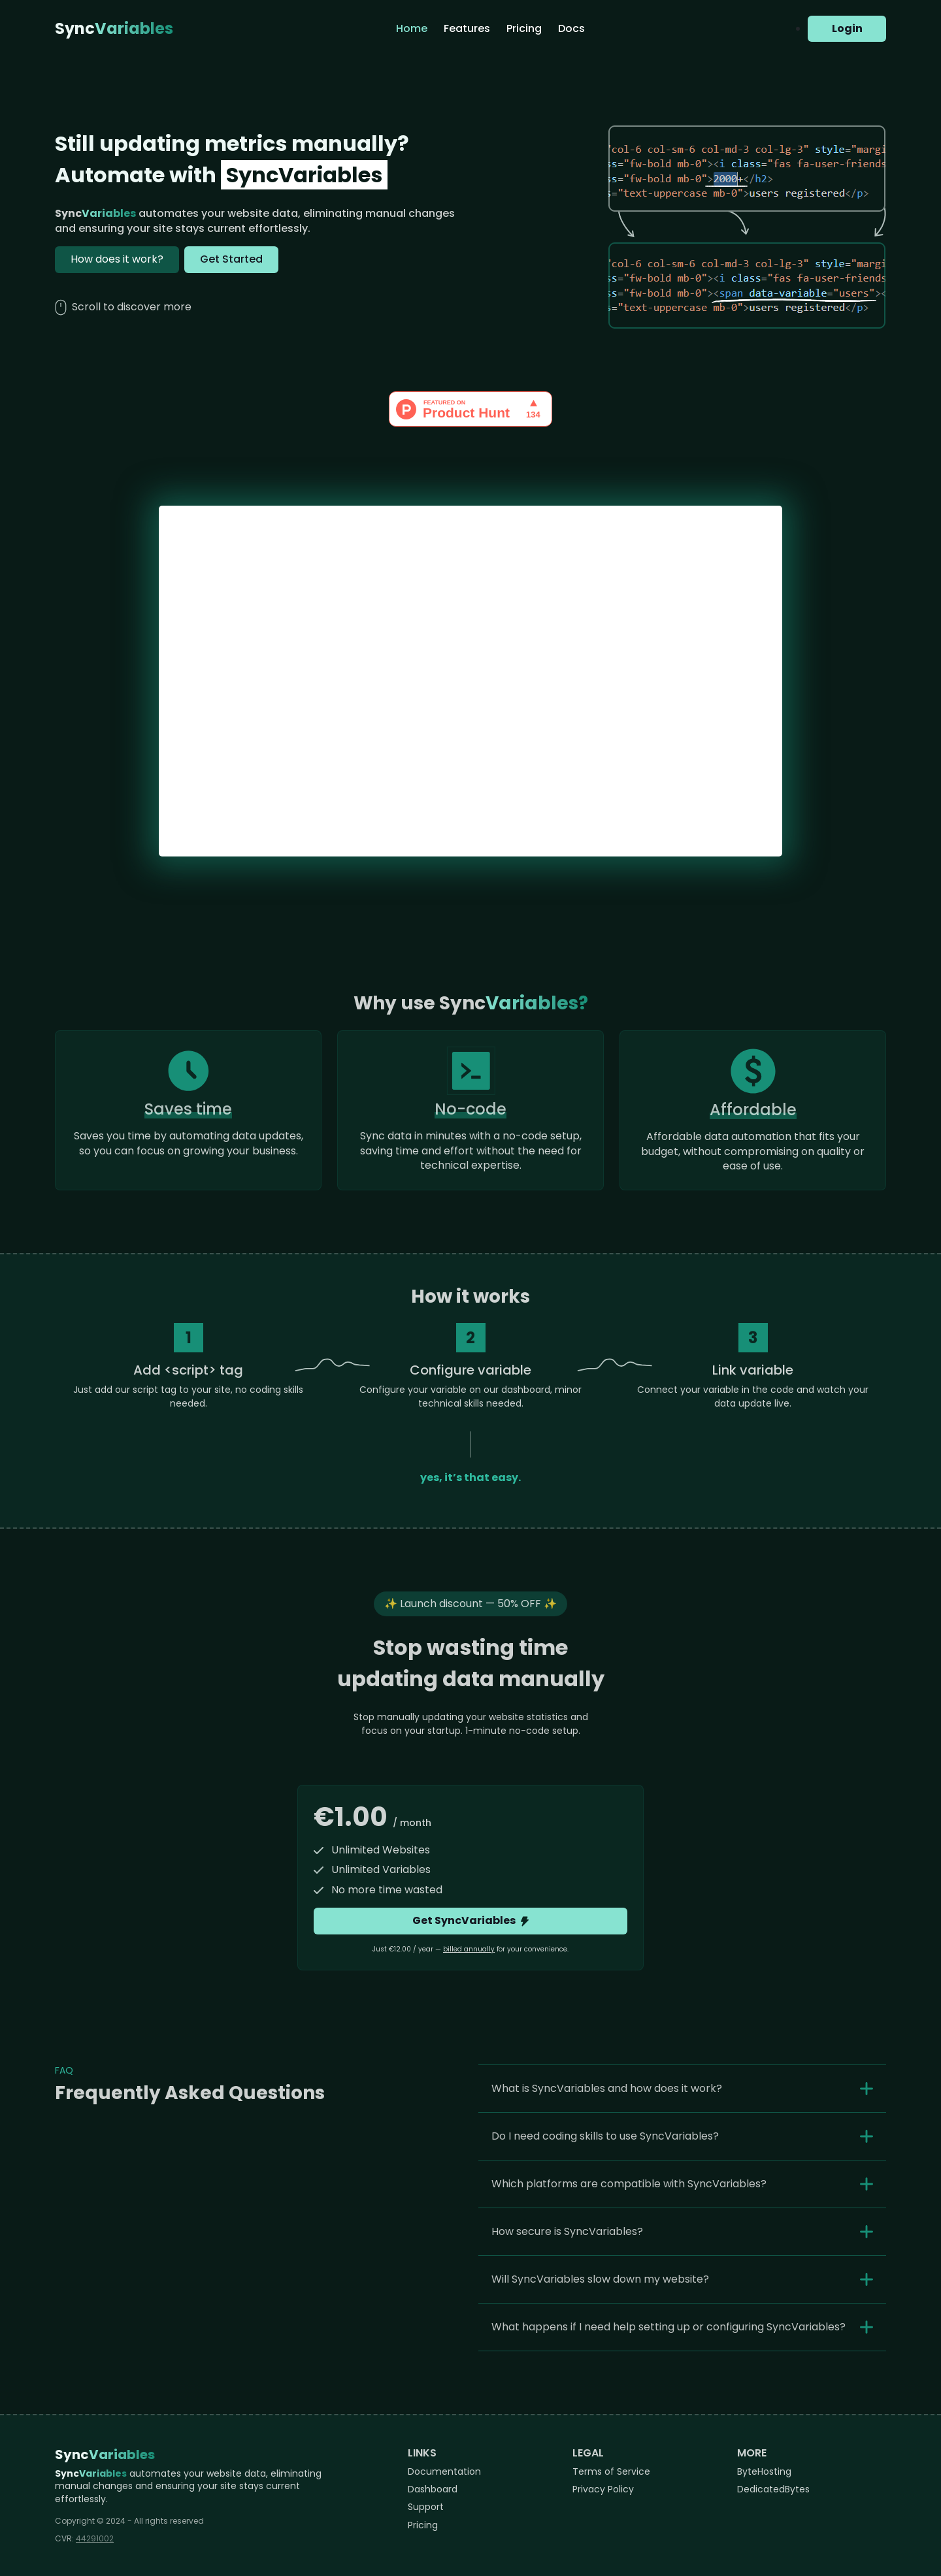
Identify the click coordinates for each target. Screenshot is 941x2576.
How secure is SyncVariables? (567, 2231)
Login (847, 28)
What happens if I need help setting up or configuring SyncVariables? (668, 2326)
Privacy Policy (603, 2489)
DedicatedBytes (773, 2489)
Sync (114, 29)
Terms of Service (611, 2471)
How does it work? (117, 259)
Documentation (444, 2471)
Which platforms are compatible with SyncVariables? (629, 2183)
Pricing (524, 28)
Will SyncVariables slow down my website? (600, 2279)
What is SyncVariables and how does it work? (606, 2088)
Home (411, 28)
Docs (571, 28)
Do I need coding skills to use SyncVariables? (605, 2136)
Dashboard (432, 2489)
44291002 (95, 2538)
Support (426, 2506)
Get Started (231, 259)
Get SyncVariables (470, 1920)
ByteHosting (764, 2471)
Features (467, 28)
